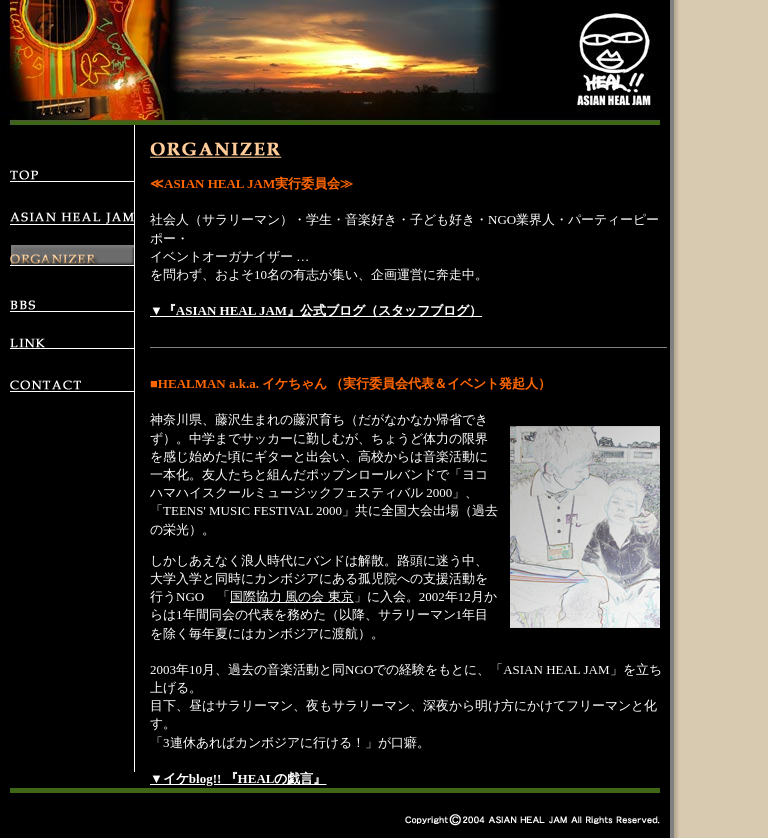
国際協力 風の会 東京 (292, 596)
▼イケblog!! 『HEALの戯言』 (238, 778)
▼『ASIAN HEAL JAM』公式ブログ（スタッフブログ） (316, 310)
